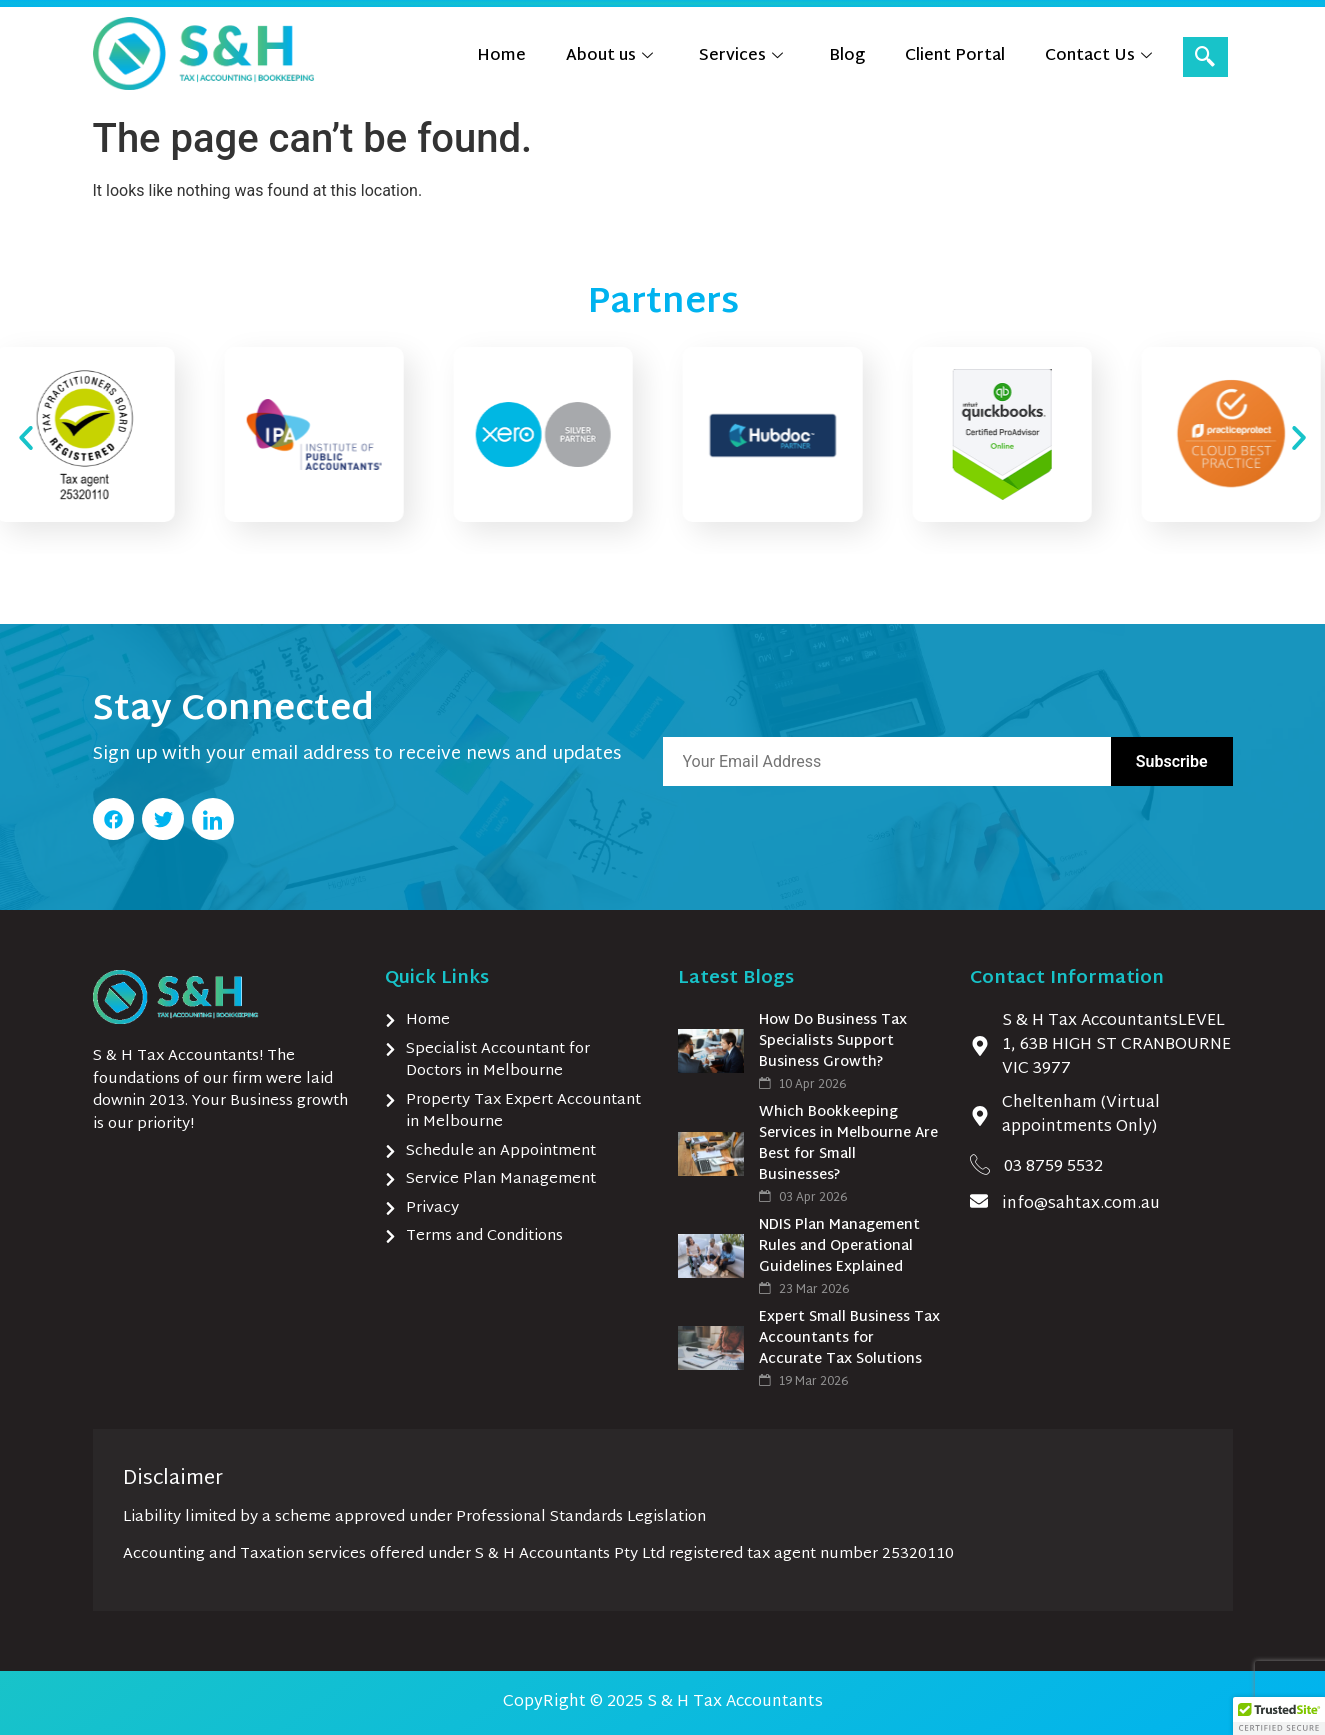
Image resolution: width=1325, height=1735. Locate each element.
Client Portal (955, 56)
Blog (847, 56)
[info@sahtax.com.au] (979, 1201)
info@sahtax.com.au (1081, 1204)
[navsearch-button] (1205, 57)
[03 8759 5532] (980, 1164)
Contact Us (1098, 56)
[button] (26, 438)
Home (501, 56)
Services (741, 56)
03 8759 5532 (1053, 1167)
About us (609, 56)
